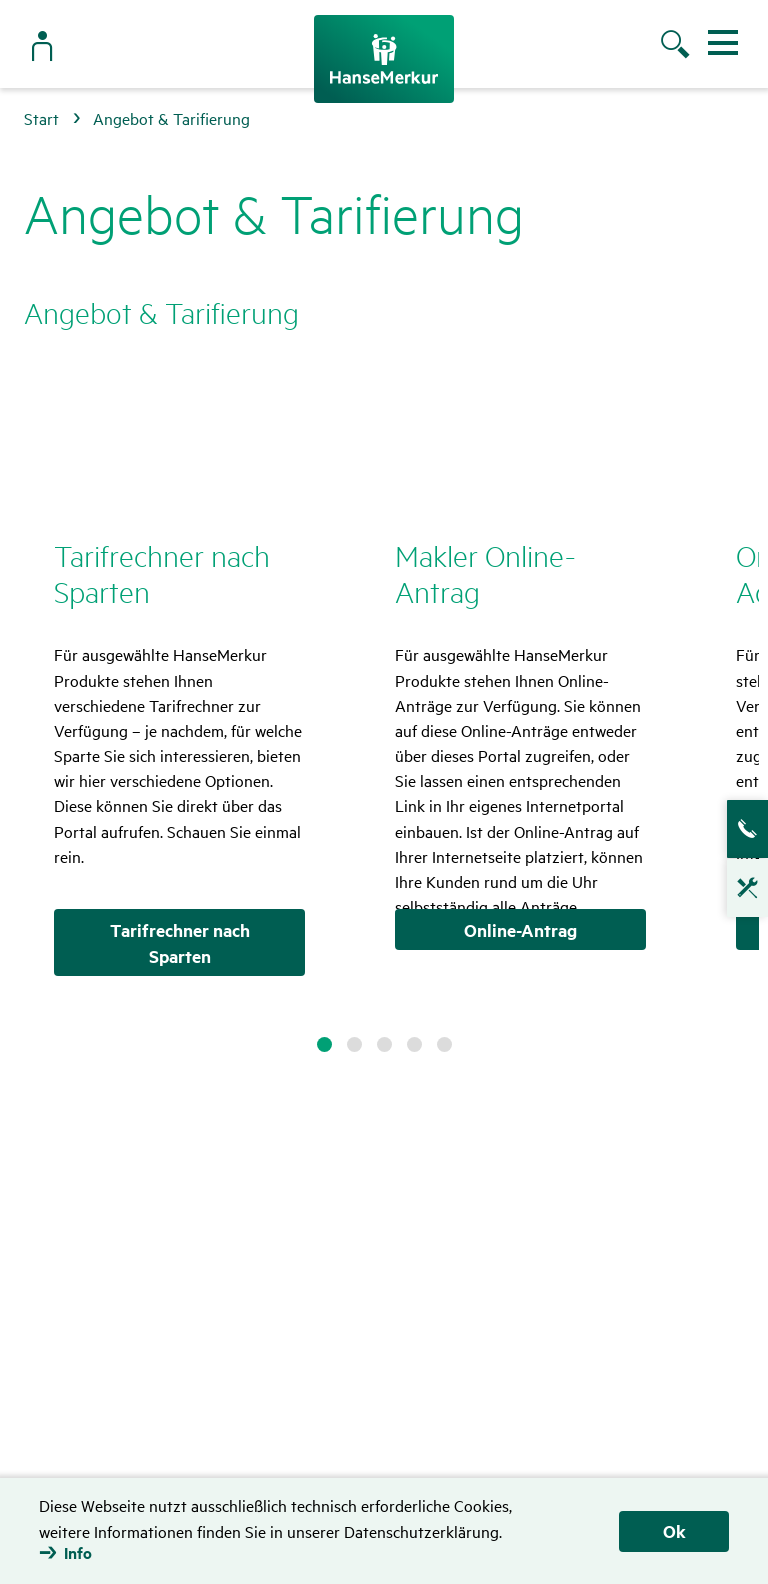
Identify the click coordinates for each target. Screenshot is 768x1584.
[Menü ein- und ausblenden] (723, 42)
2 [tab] (354, 1044)
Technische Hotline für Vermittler (738, 894)
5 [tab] (444, 1044)
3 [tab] (384, 1044)
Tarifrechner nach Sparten (180, 943)
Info (78, 1553)
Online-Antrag (520, 930)
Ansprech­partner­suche (738, 829)
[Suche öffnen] (678, 47)
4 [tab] (414, 1044)
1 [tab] (324, 1044)
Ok (674, 1531)
